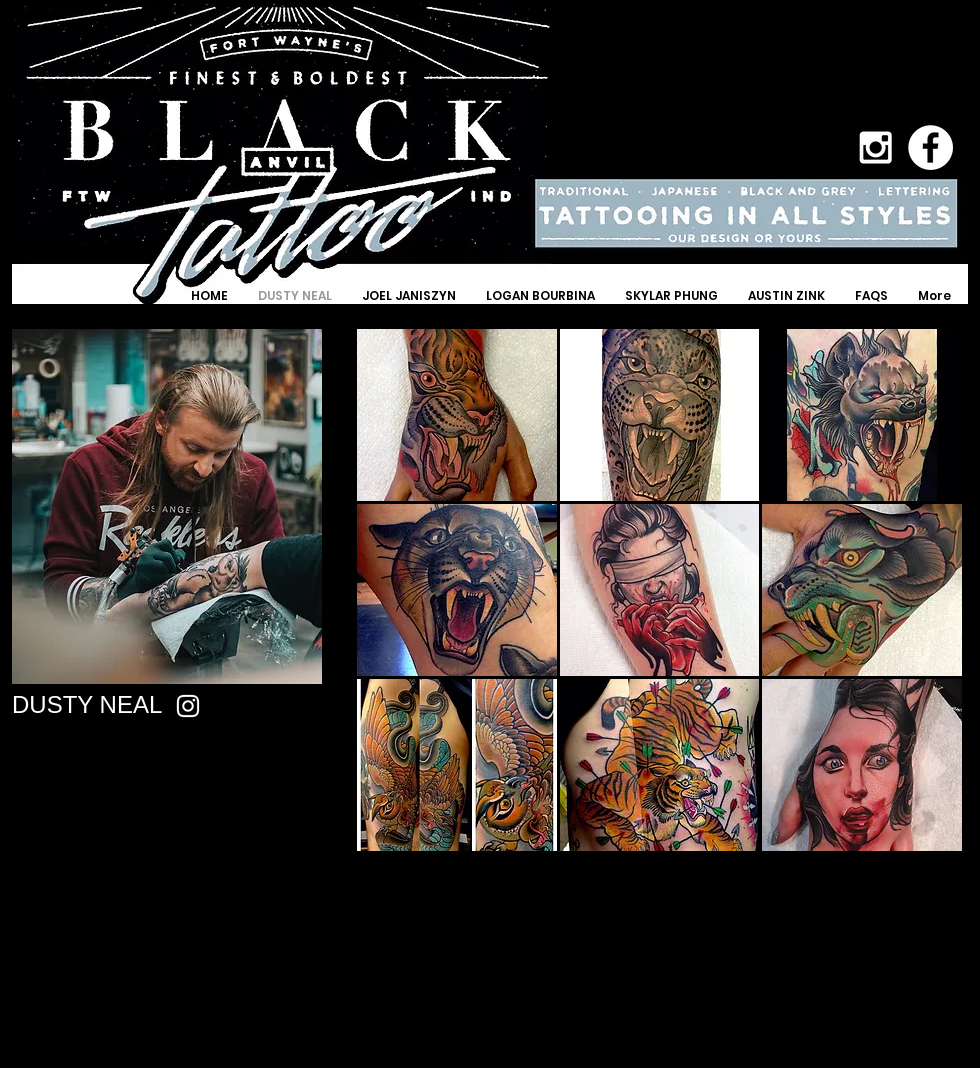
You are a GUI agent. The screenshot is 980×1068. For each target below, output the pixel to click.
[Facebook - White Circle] (930, 147)
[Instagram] (188, 706)
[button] (457, 415)
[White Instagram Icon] (875, 147)
